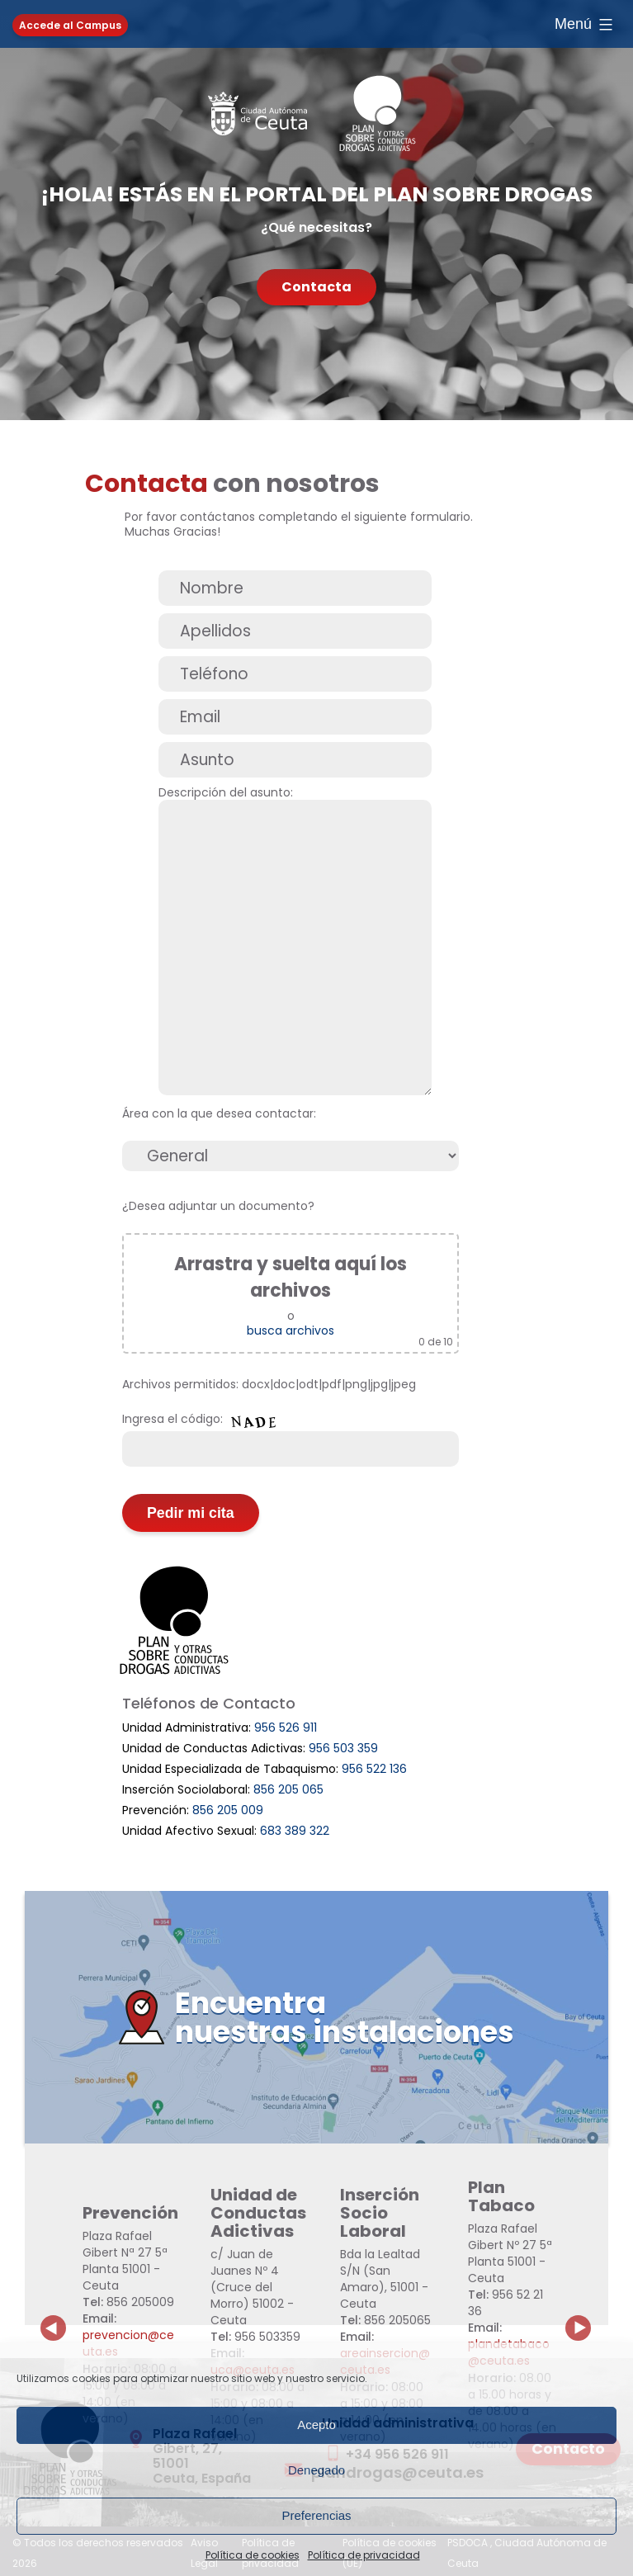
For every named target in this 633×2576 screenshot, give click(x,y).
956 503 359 (343, 1748)
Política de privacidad (364, 2555)
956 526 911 (285, 1727)
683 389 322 (294, 1830)
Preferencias (316, 2515)
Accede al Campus (70, 25)
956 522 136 (374, 1769)
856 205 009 (227, 1810)
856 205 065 (288, 1789)
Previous (53, 2315)
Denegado (316, 2470)
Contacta (316, 286)
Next (587, 2315)
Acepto (316, 2425)
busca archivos (290, 1330)
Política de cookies (252, 2555)
